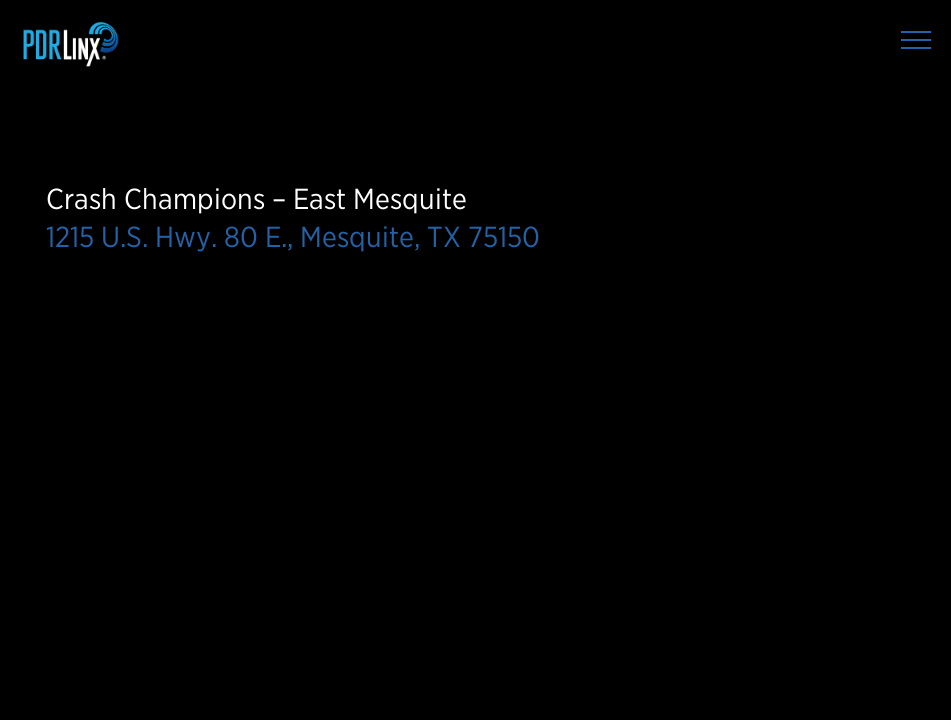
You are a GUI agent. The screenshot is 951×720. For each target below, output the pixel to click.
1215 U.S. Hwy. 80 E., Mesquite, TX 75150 (293, 236)
